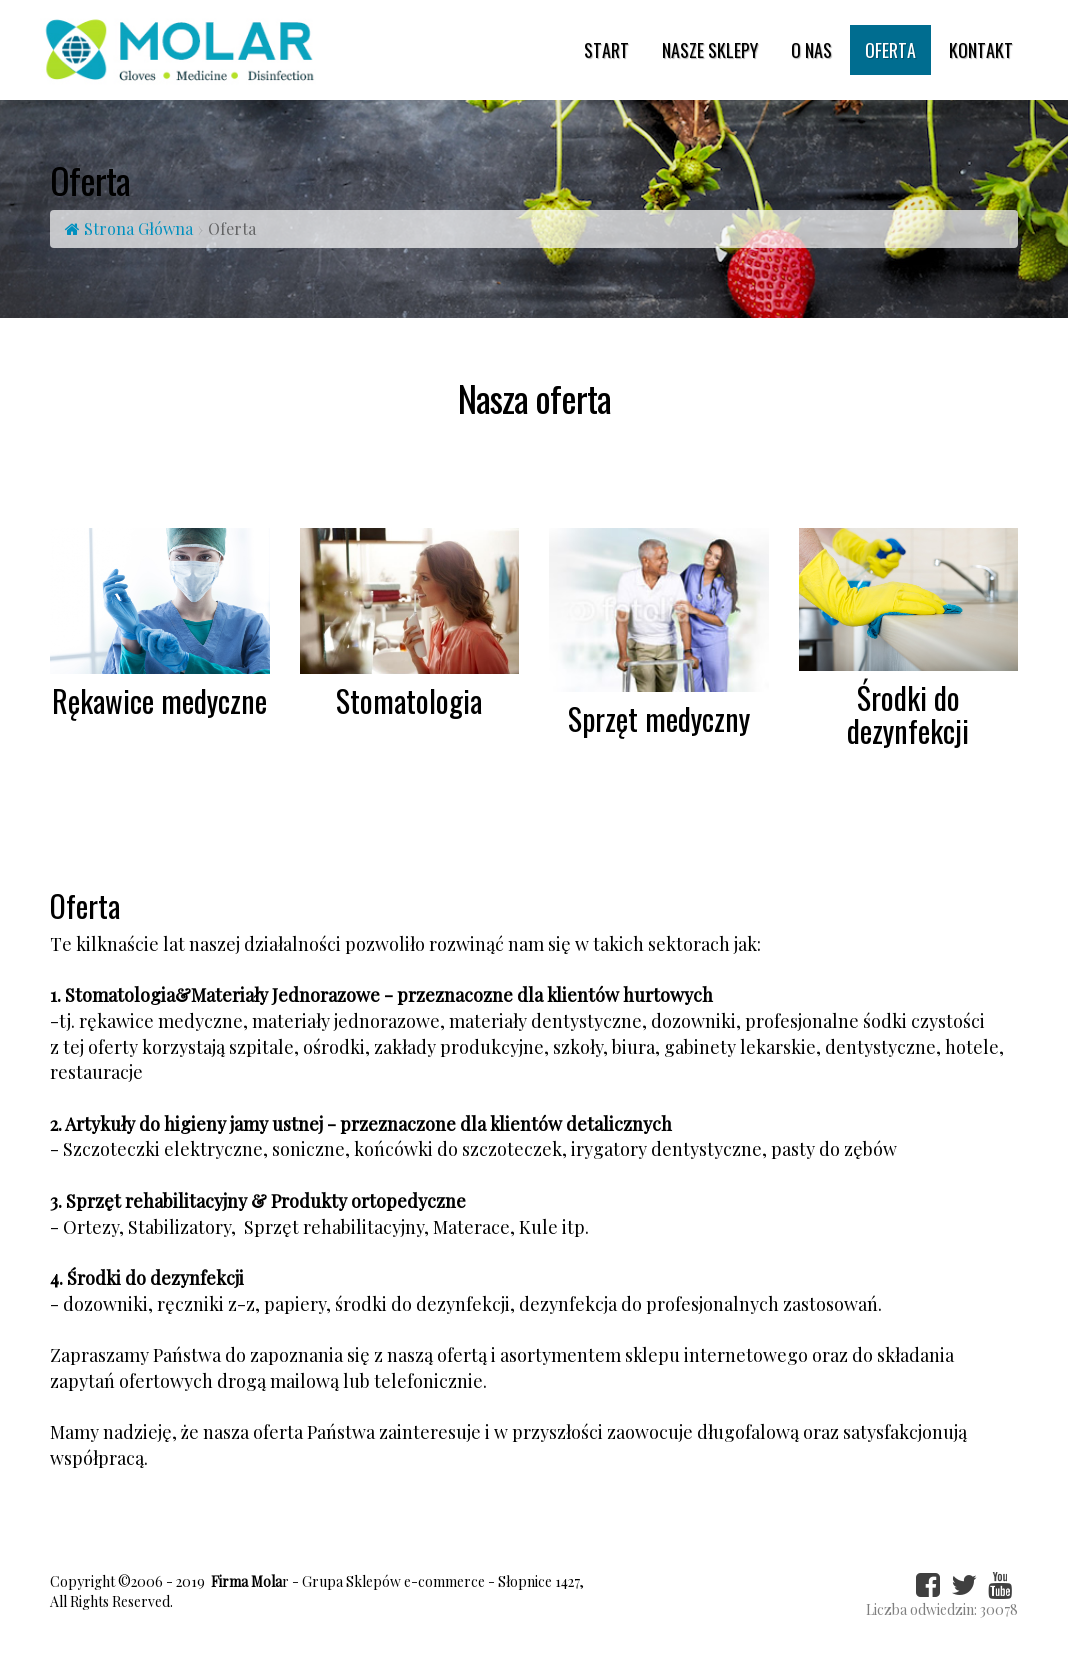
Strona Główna (129, 228)
